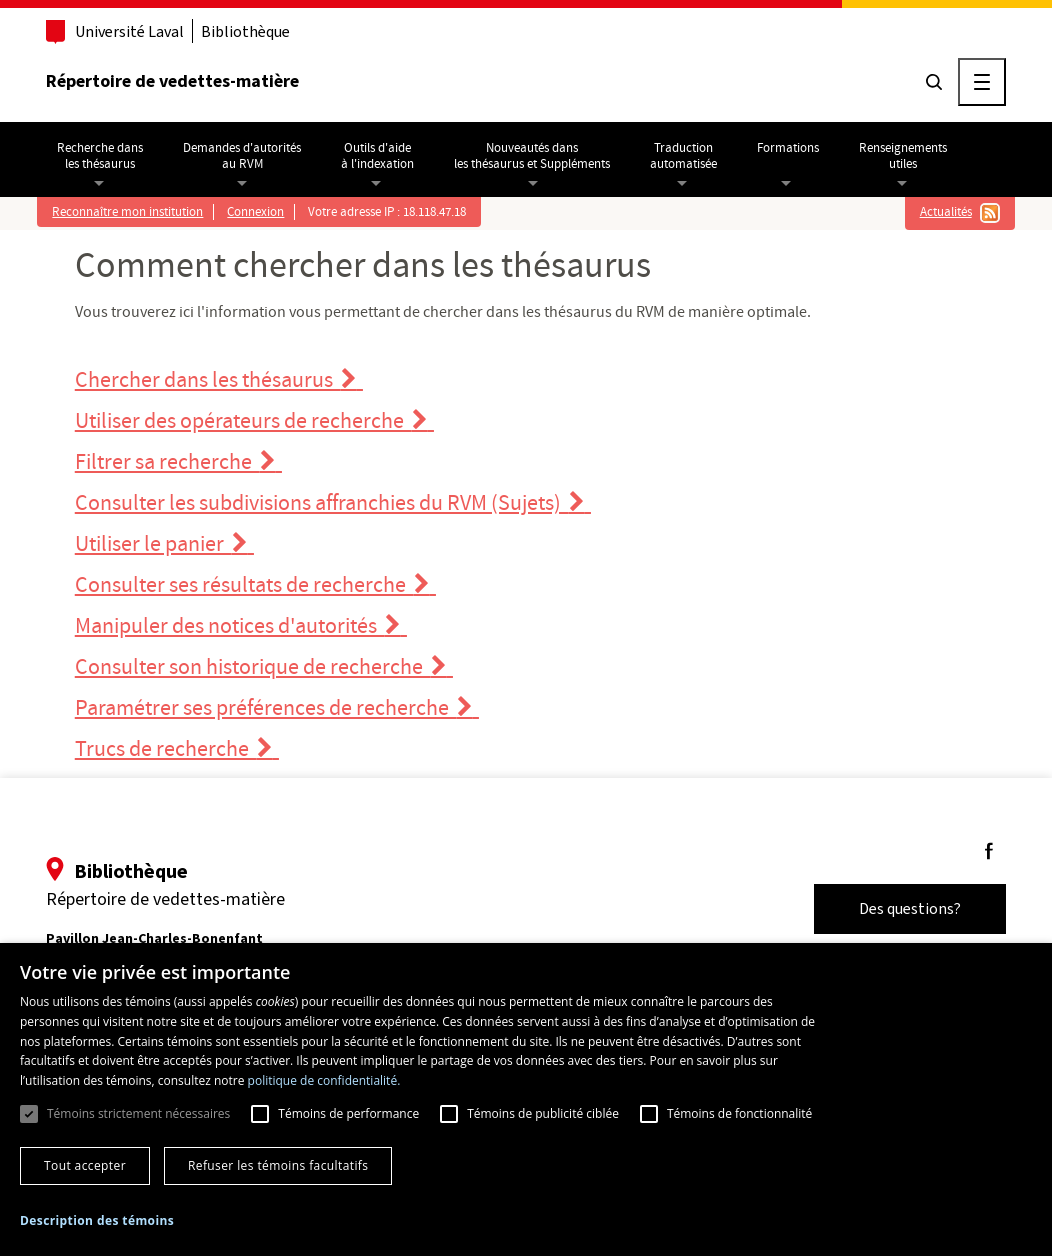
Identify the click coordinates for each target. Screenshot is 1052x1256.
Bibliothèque (245, 31)
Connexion (255, 212)
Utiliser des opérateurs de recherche (254, 421)
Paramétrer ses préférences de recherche (277, 708)
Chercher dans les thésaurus (219, 380)
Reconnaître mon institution (127, 212)
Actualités (946, 212)
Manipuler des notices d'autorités (241, 626)
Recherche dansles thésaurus (100, 156)
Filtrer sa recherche (178, 462)
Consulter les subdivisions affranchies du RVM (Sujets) (333, 503)
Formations (788, 148)
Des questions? (910, 908)
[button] (97, 1221)
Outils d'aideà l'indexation (377, 156)
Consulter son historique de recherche (264, 667)
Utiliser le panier (164, 544)
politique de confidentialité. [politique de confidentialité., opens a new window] (324, 1080)
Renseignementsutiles (903, 156)
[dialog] (526, 1099)
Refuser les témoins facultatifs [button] (278, 1165)
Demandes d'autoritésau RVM (242, 156)
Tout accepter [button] (85, 1165)
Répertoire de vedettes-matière (172, 81)
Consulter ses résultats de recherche (255, 585)
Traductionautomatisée (683, 156)
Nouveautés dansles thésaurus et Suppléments (532, 156)
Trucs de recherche (177, 749)
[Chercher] (934, 82)
